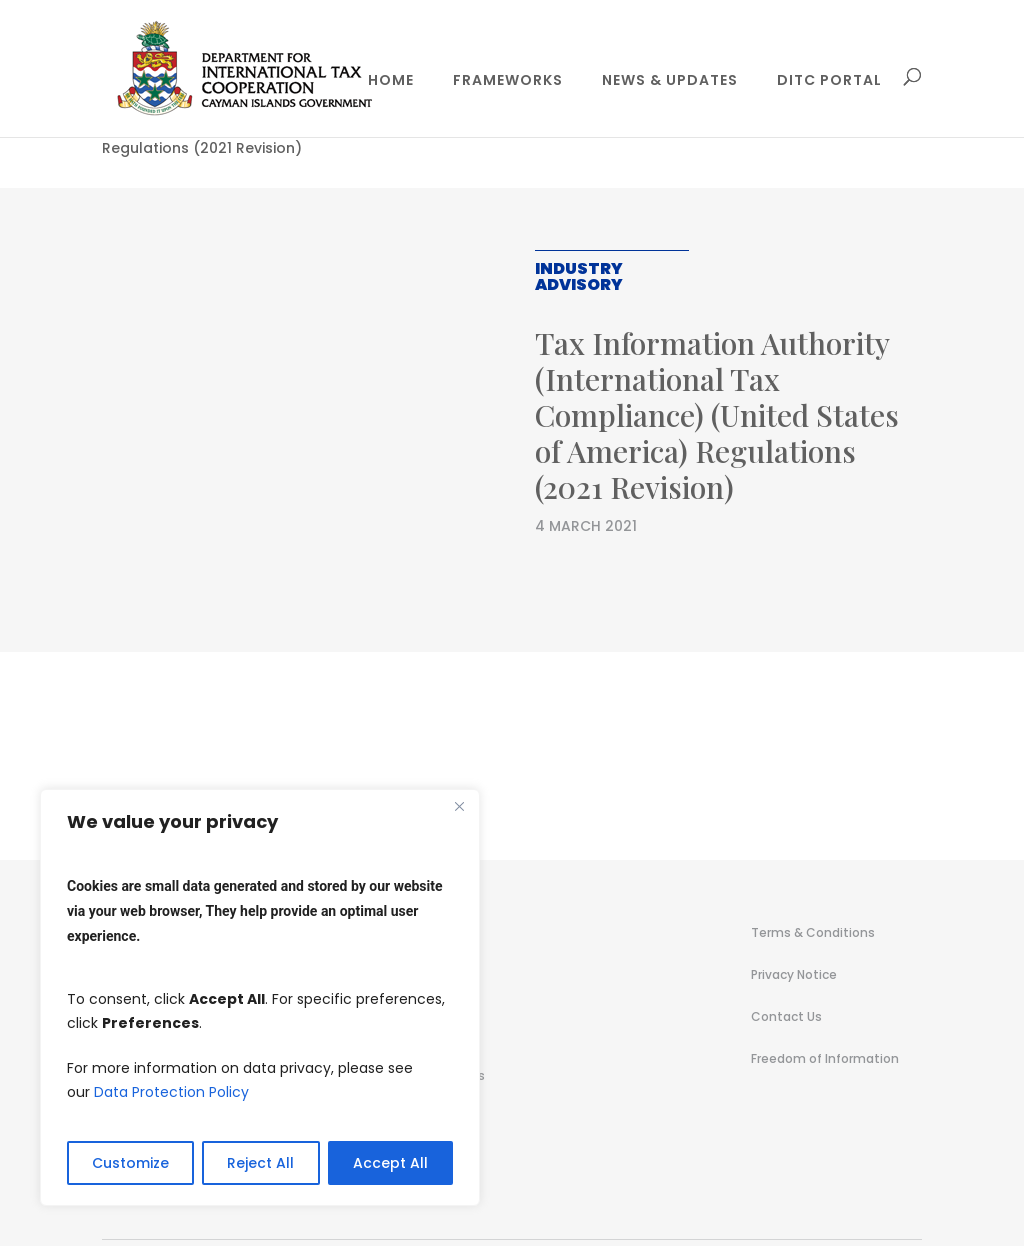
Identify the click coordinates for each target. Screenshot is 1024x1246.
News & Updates (670, 81)
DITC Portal (829, 81)
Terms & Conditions (813, 932)
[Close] (459, 806)
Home (391, 81)
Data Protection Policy (171, 1092)
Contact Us (786, 1016)
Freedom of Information (825, 1058)
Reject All (260, 1163)
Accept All (390, 1163)
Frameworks (508, 81)
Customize (130, 1163)
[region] (260, 997)
